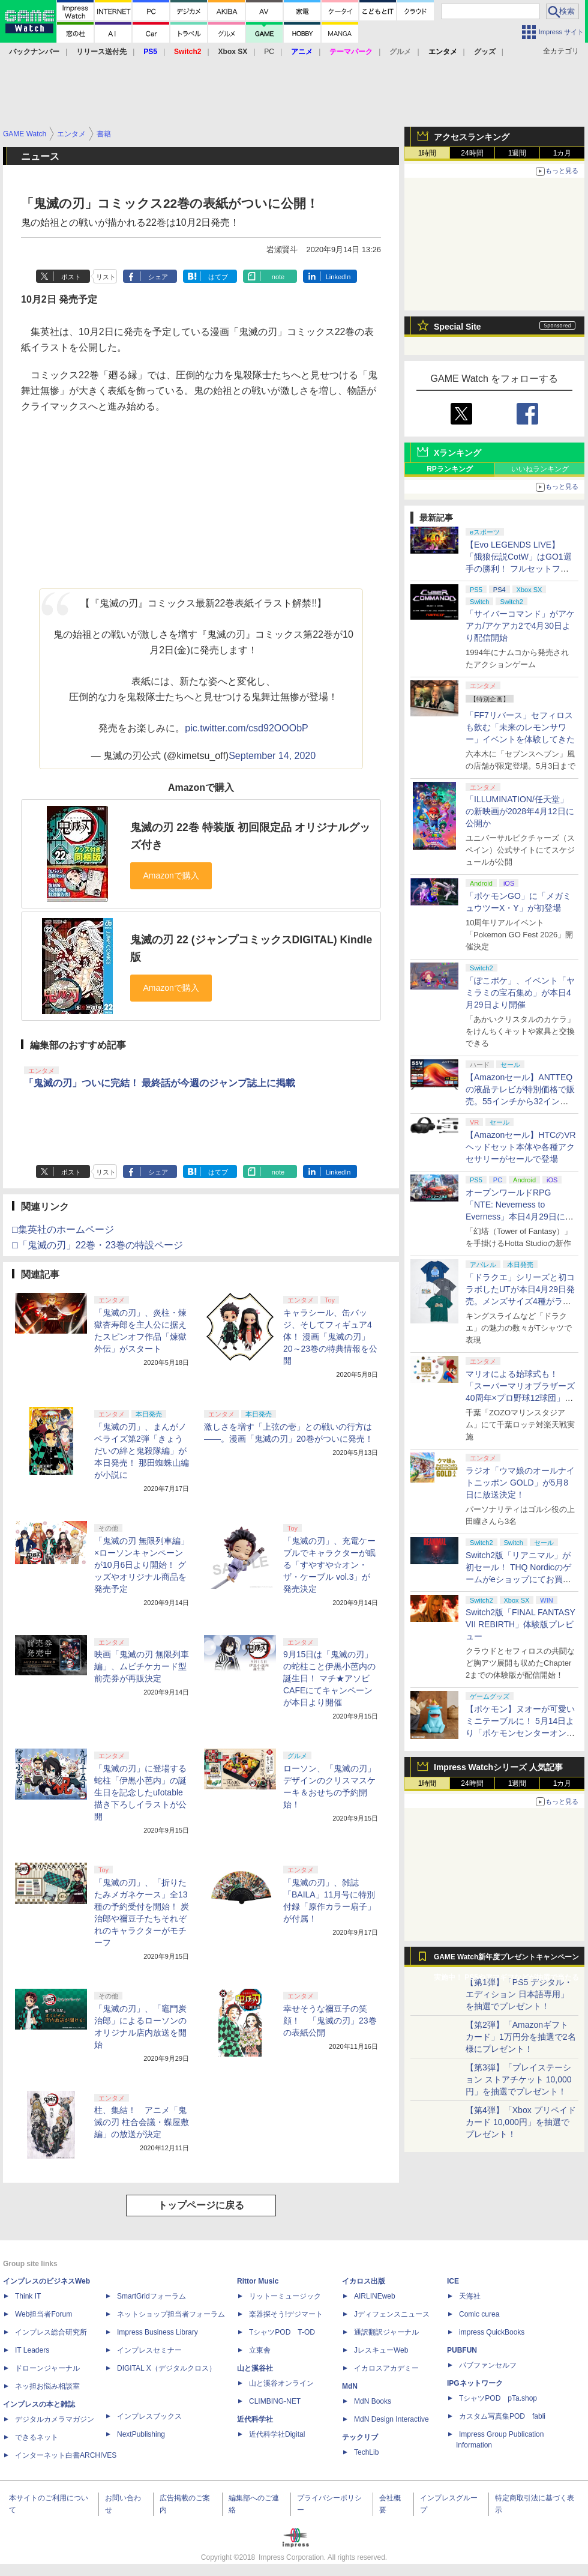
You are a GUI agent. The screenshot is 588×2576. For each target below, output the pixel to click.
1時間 (427, 153)
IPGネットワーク (475, 2383)
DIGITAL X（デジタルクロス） (166, 2368)
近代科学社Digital (277, 2434)
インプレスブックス (149, 2416)
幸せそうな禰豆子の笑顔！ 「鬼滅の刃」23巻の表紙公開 (330, 2020)
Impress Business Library (157, 2332)
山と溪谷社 (255, 2368)
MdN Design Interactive (391, 2419)
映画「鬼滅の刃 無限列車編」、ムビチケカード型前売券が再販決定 (141, 1666)
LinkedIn (338, 276)
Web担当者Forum (43, 2314)
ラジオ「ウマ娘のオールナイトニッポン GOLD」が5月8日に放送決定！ (520, 1482)
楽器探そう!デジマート (286, 2314)
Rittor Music (257, 2281)
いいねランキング (540, 469)
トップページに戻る (201, 2205)
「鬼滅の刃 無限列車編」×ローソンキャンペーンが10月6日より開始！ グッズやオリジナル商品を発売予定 (141, 1565)
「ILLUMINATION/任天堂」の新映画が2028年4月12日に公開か (520, 811)
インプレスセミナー (149, 2350)
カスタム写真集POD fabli (502, 2416)
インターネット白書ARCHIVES (65, 2455)
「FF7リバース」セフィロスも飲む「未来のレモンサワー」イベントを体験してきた (520, 727)
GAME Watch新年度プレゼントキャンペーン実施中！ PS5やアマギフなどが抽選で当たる (506, 1960)
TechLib (366, 2452)
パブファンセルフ (488, 2365)
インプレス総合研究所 (51, 2332)
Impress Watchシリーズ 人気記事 (498, 1767)
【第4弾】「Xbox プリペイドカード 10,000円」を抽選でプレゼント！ (521, 2122)
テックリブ (360, 2437)
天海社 (470, 2296)
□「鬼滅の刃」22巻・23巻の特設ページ (97, 1245)
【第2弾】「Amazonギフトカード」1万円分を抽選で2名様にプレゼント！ (521, 2037)
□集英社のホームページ (63, 1229)
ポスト (71, 276)
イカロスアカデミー (386, 2368)
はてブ (218, 276)
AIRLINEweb (374, 2296)
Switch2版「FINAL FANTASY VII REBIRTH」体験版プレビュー (520, 1624)
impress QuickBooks (491, 2332)
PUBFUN (462, 2350)
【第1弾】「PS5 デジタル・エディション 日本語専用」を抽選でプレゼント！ (519, 1994)
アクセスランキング (471, 137)
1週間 (517, 153)
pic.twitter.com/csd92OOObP (246, 728)
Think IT (28, 2296)
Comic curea (479, 2314)
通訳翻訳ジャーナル (386, 2332)
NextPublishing (141, 2434)
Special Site (457, 326)
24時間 (472, 153)
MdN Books (372, 2401)
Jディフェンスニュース (392, 2314)
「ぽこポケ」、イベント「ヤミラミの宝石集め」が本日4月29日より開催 (520, 992)
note (278, 276)
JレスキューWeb (381, 2350)
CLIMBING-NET (275, 2401)
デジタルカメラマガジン (54, 2419)
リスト (106, 276)
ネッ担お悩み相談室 (47, 2386)
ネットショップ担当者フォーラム (171, 2314)
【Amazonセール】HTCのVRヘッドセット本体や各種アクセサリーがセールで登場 (521, 1147)
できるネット (36, 2437)
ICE (453, 2281)
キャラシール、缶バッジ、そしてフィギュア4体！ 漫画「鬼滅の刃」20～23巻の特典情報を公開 (330, 1336)
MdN (350, 2386)
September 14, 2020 (272, 756)
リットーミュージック (285, 2296)
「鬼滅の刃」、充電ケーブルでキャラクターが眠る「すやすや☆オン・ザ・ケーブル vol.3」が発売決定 (329, 1565)
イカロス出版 (363, 2281)
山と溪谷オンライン (281, 2383)
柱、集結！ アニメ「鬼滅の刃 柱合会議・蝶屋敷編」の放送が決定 (141, 2122)
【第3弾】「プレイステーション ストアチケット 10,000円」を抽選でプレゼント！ (519, 2079)
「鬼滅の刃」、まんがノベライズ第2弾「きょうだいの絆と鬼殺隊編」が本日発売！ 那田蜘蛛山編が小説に (141, 1451)
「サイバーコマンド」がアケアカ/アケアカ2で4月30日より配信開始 (520, 625)
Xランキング (457, 453)
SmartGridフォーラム (151, 2296)
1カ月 (562, 153)
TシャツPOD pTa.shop (498, 2398)
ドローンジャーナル (47, 2368)
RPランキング (450, 469)
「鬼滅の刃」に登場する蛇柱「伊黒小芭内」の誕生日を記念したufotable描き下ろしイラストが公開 (140, 1792)
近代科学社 (255, 2419)
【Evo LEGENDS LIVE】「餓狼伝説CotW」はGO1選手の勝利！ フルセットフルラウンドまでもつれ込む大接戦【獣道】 (520, 568)
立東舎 (260, 2350)
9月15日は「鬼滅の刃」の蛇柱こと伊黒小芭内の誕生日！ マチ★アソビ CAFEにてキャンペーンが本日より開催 (329, 1678)
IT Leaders (32, 2350)
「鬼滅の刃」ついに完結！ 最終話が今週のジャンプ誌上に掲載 (159, 1083)
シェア (158, 276)
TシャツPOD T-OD (282, 2332)
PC (269, 51)
